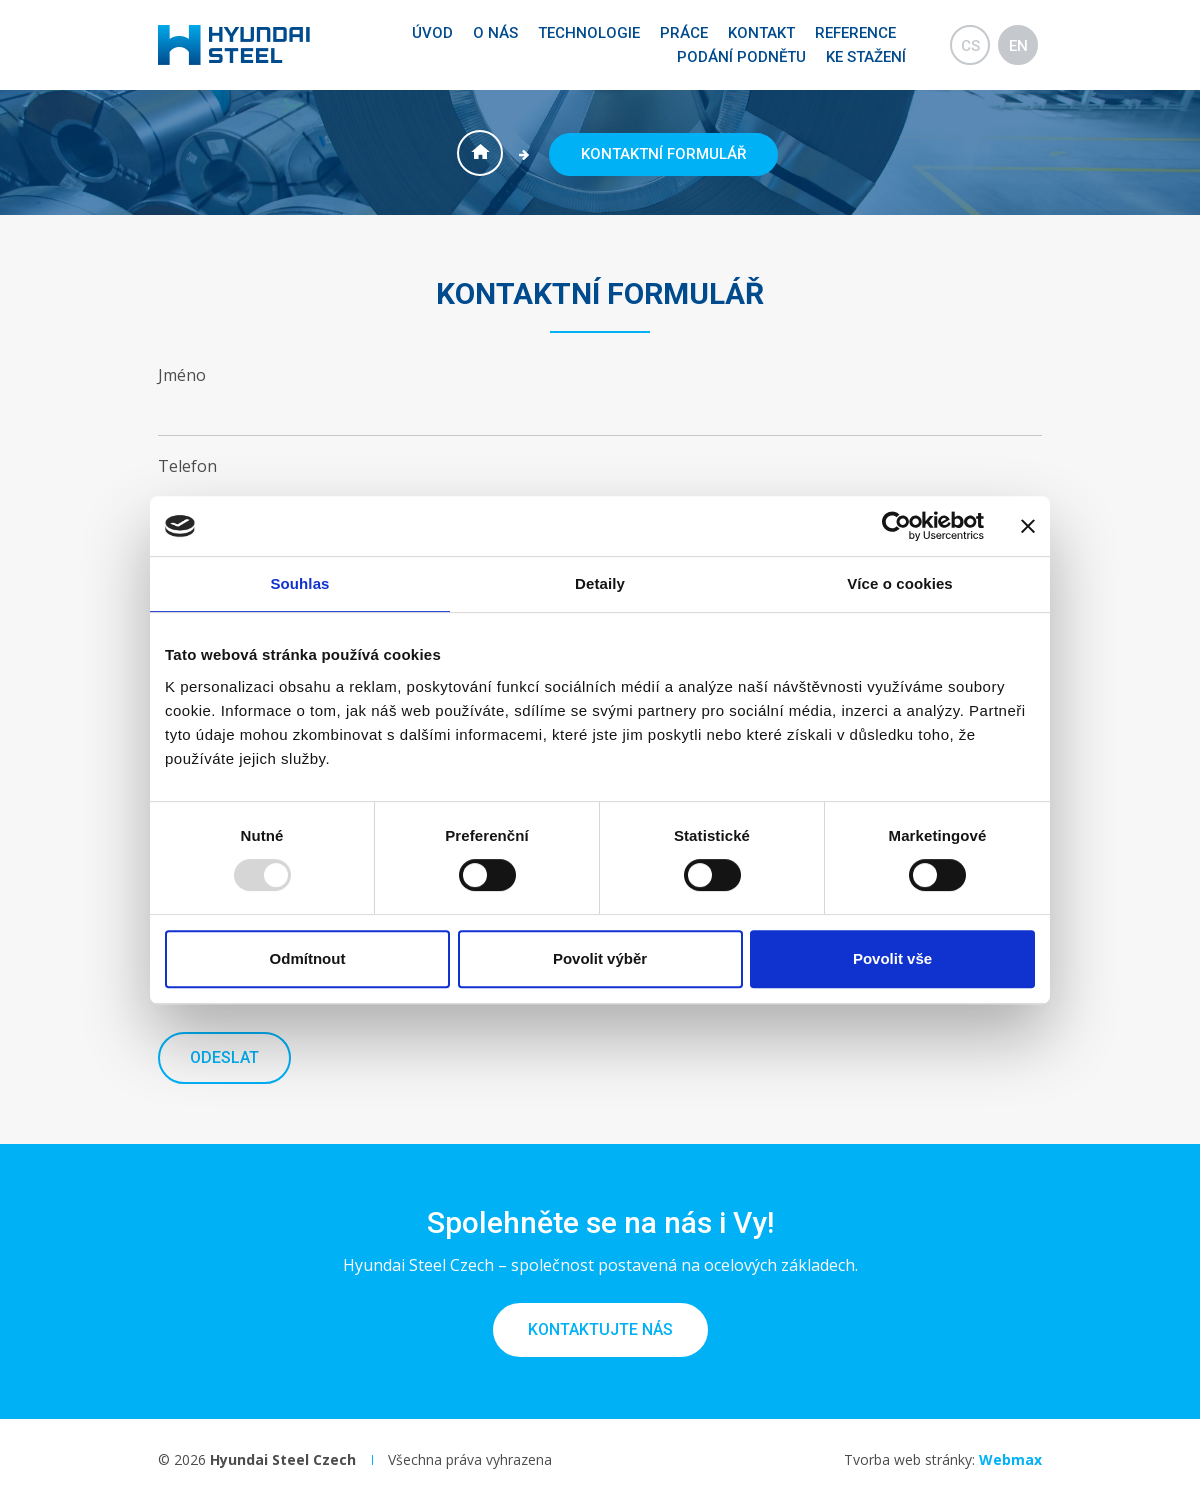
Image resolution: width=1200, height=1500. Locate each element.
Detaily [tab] (600, 583)
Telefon (187, 466)
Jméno (182, 375)
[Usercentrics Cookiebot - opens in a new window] (896, 526)
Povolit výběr (600, 958)
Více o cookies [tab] (900, 583)
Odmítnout (308, 958)
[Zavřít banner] (1028, 526)
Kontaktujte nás (600, 1329)
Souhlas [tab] (299, 583)
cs (970, 46)
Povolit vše (892, 958)
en (1018, 46)
